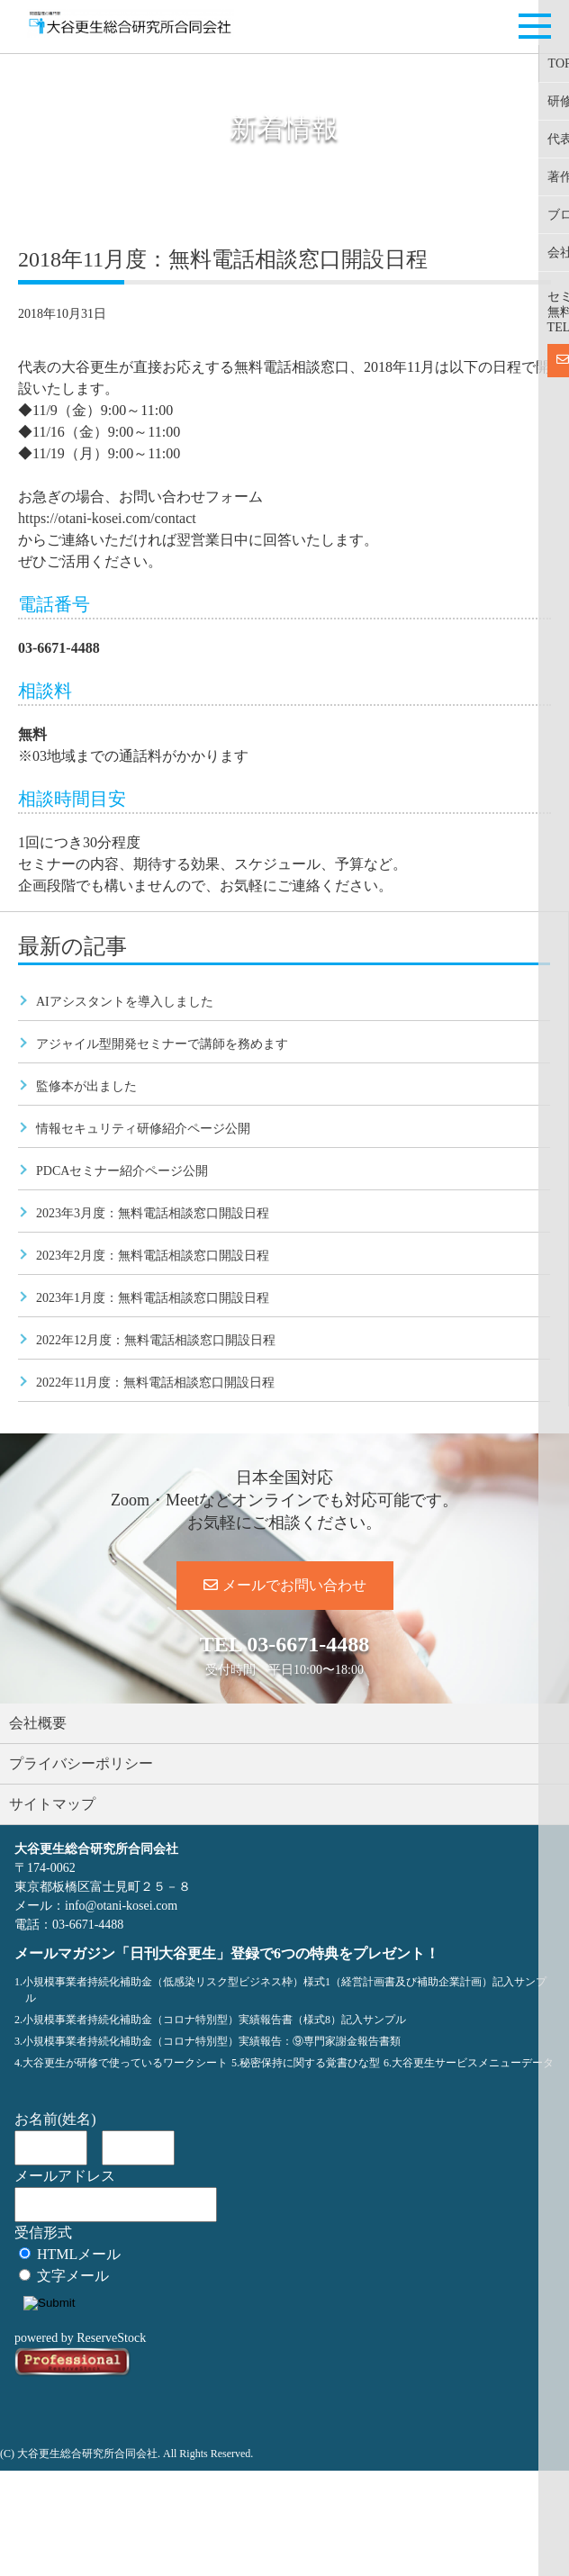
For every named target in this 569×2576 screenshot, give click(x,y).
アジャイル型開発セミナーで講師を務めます (162, 1044)
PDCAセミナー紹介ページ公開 (122, 1171)
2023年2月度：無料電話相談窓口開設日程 (152, 1255)
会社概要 (38, 1723)
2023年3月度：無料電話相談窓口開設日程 (152, 1213)
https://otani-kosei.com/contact (107, 518)
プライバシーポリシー (81, 1763)
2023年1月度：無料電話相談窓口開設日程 (152, 1298)
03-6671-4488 (308, 1644)
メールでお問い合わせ (284, 1585)
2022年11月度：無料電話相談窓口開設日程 (155, 1382)
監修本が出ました (86, 1086)
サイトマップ (52, 1804)
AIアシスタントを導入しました (124, 1001)
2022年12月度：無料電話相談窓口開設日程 (155, 1340)
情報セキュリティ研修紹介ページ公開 (143, 1128)
